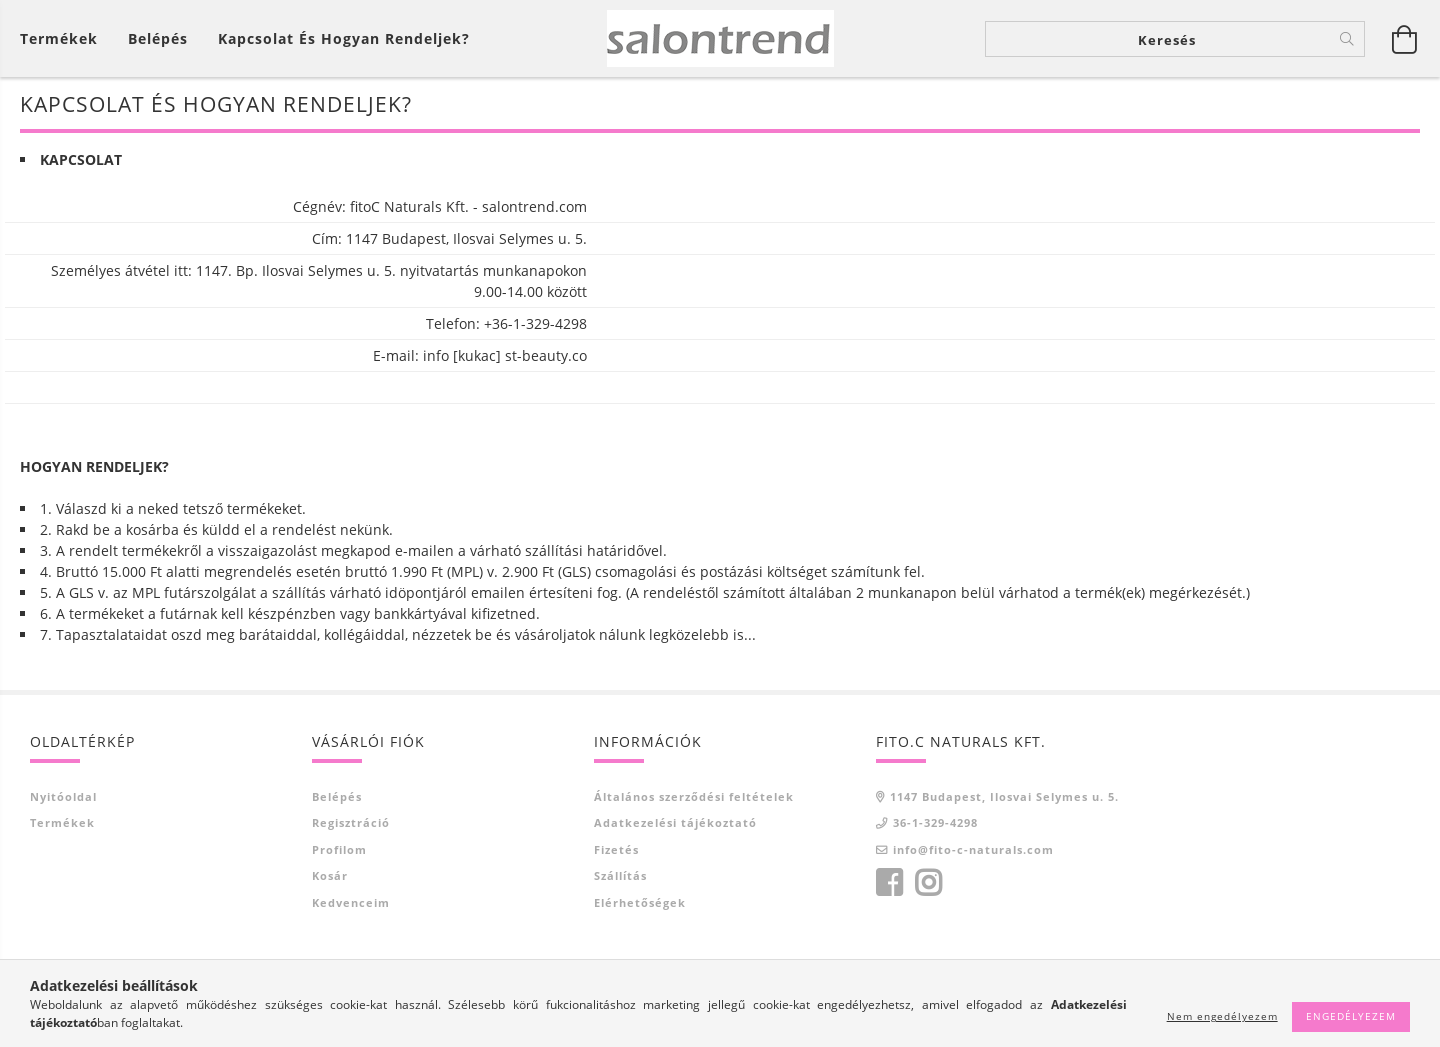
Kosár (330, 875)
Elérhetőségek (640, 902)
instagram (928, 883)
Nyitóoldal (63, 796)
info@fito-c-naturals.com (973, 849)
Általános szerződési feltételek (694, 796)
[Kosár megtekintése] (64, 38)
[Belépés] (158, 38)
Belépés (337, 796)
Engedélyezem (1351, 1016)
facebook (889, 883)
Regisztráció (351, 822)
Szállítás (620, 875)
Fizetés (616, 849)
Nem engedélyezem (1222, 1016)
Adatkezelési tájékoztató (675, 822)
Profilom (339, 849)
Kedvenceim (351, 902)
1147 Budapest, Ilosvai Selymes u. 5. (1004, 796)
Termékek (62, 822)
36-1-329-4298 (935, 822)
